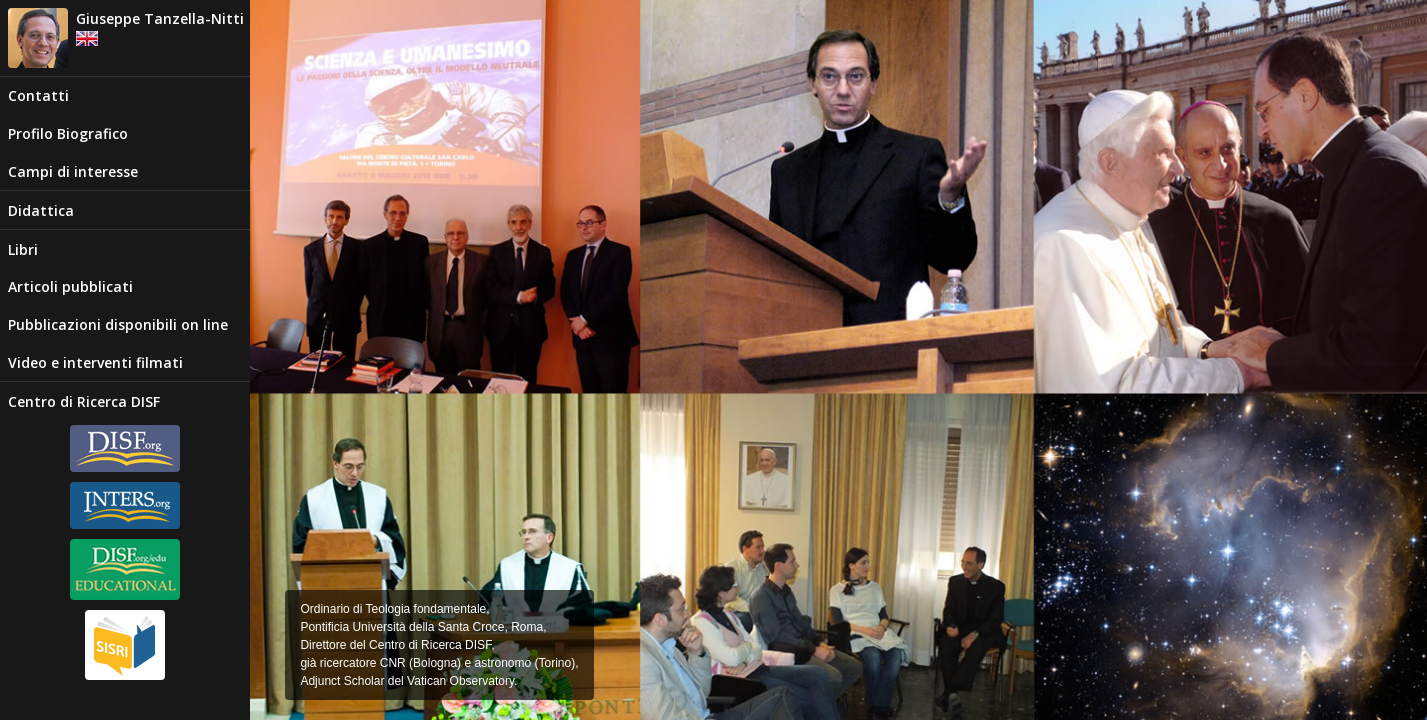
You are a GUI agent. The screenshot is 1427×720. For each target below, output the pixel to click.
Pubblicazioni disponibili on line (118, 324)
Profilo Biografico (68, 133)
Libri (23, 249)
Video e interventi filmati (95, 362)
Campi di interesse (73, 171)
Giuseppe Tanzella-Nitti (160, 18)
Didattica (41, 210)
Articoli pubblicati (70, 286)
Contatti (38, 95)
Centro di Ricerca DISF (84, 401)
